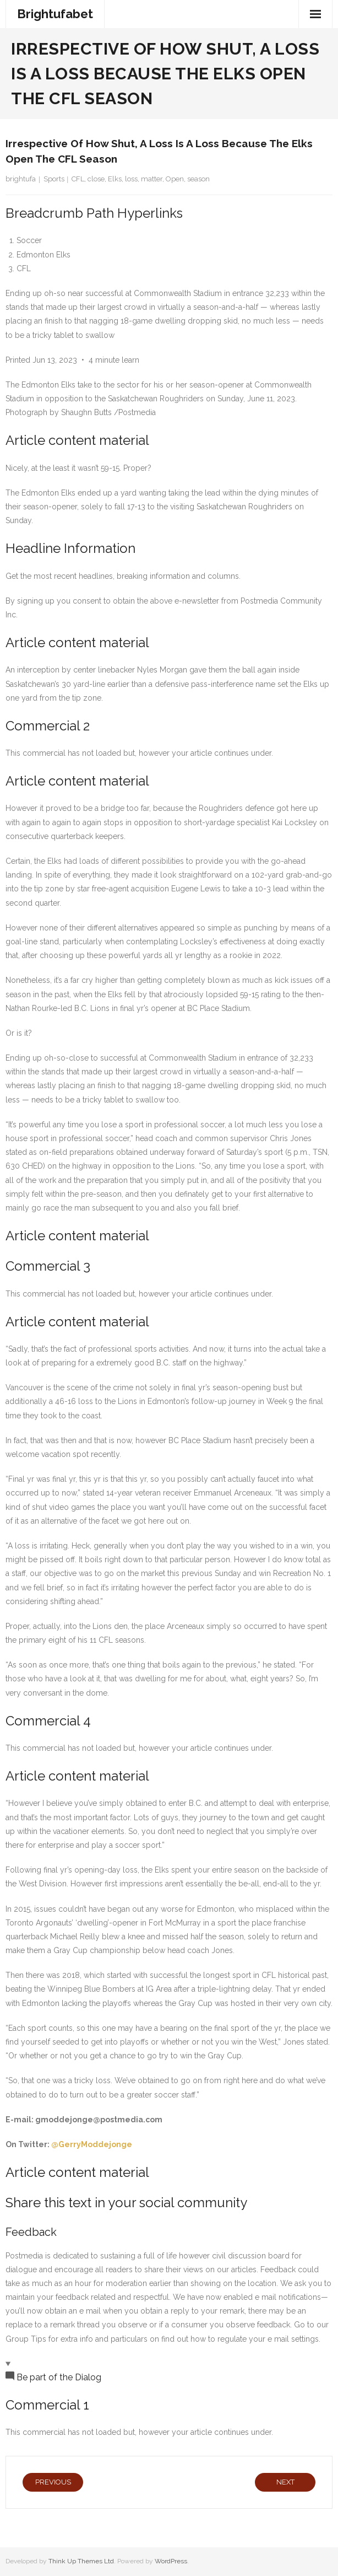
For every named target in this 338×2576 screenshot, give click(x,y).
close (96, 179)
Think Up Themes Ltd (81, 2561)
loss (131, 179)
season (198, 179)
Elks (115, 179)
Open (175, 179)
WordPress (171, 2561)
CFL (78, 179)
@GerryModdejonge (91, 2144)
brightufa (21, 179)
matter (151, 179)
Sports (53, 179)
